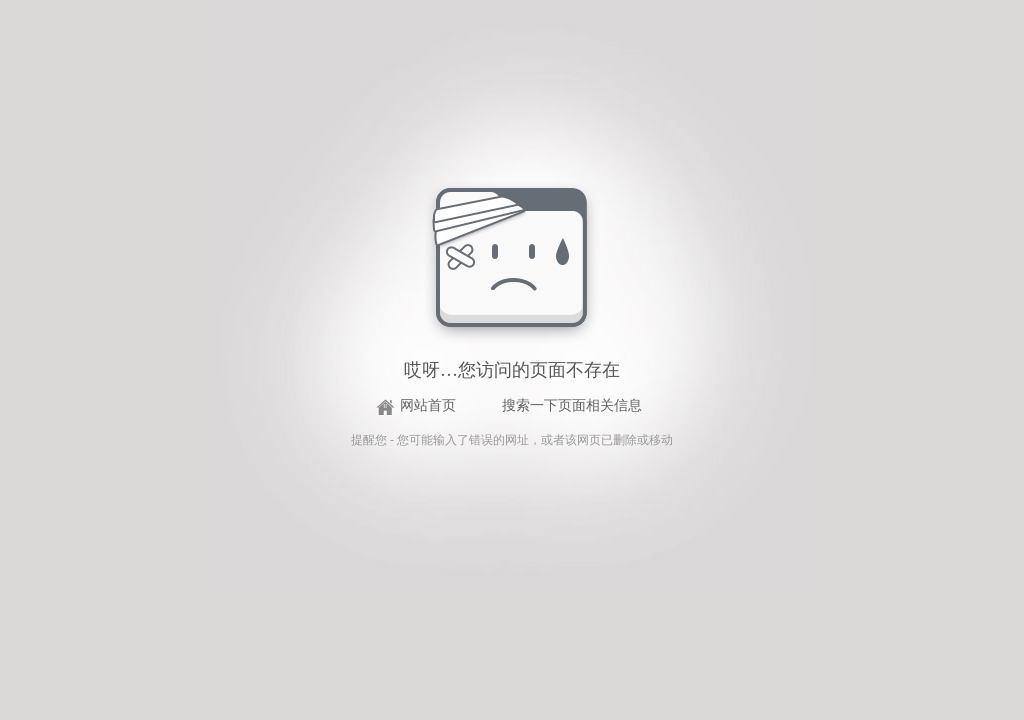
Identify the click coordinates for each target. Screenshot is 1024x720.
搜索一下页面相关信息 (572, 405)
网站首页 (428, 405)
